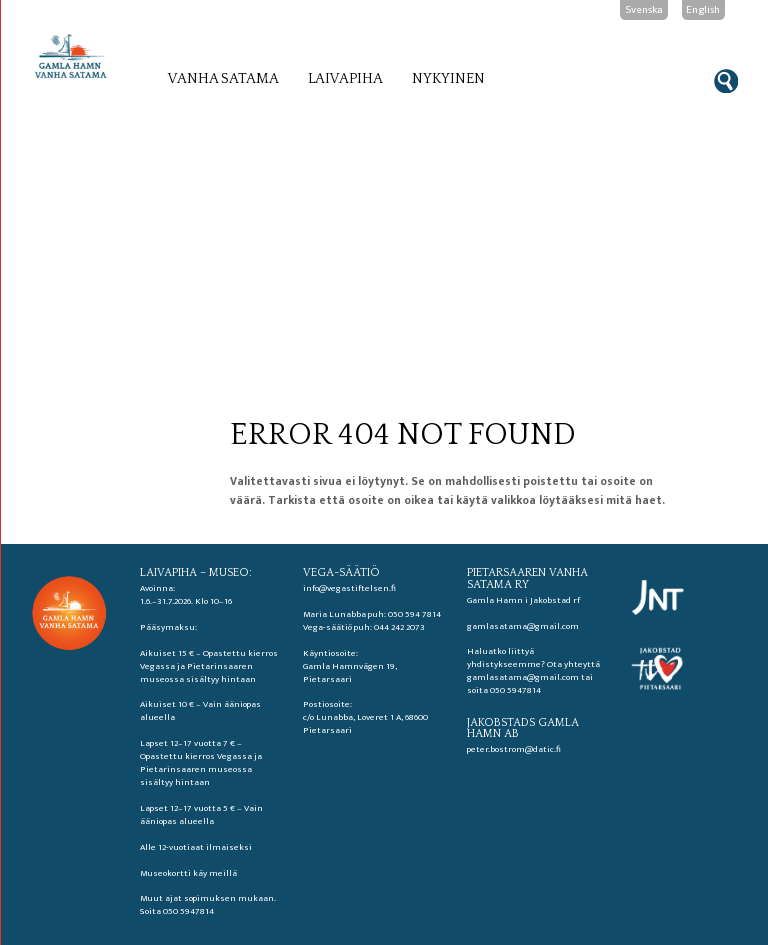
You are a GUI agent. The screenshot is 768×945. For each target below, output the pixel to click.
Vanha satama (223, 79)
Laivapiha (345, 79)
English (703, 10)
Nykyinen (448, 79)
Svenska (644, 10)
